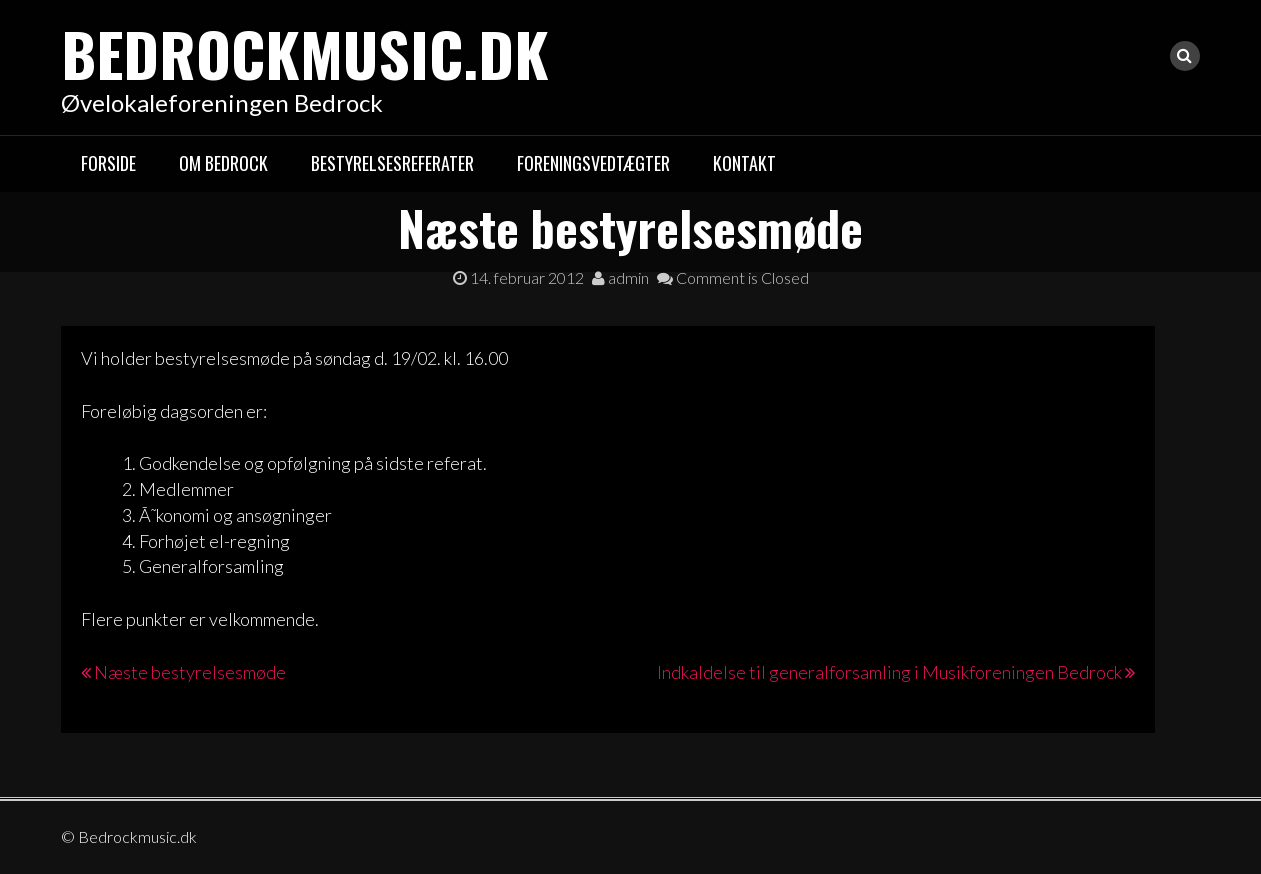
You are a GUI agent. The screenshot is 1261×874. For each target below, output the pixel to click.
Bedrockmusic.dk (305, 52)
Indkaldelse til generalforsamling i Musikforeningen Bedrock (889, 672)
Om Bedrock (223, 163)
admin (620, 277)
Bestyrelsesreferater (392, 163)
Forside (108, 163)
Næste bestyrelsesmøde (190, 672)
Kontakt (744, 163)
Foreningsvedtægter (593, 163)
